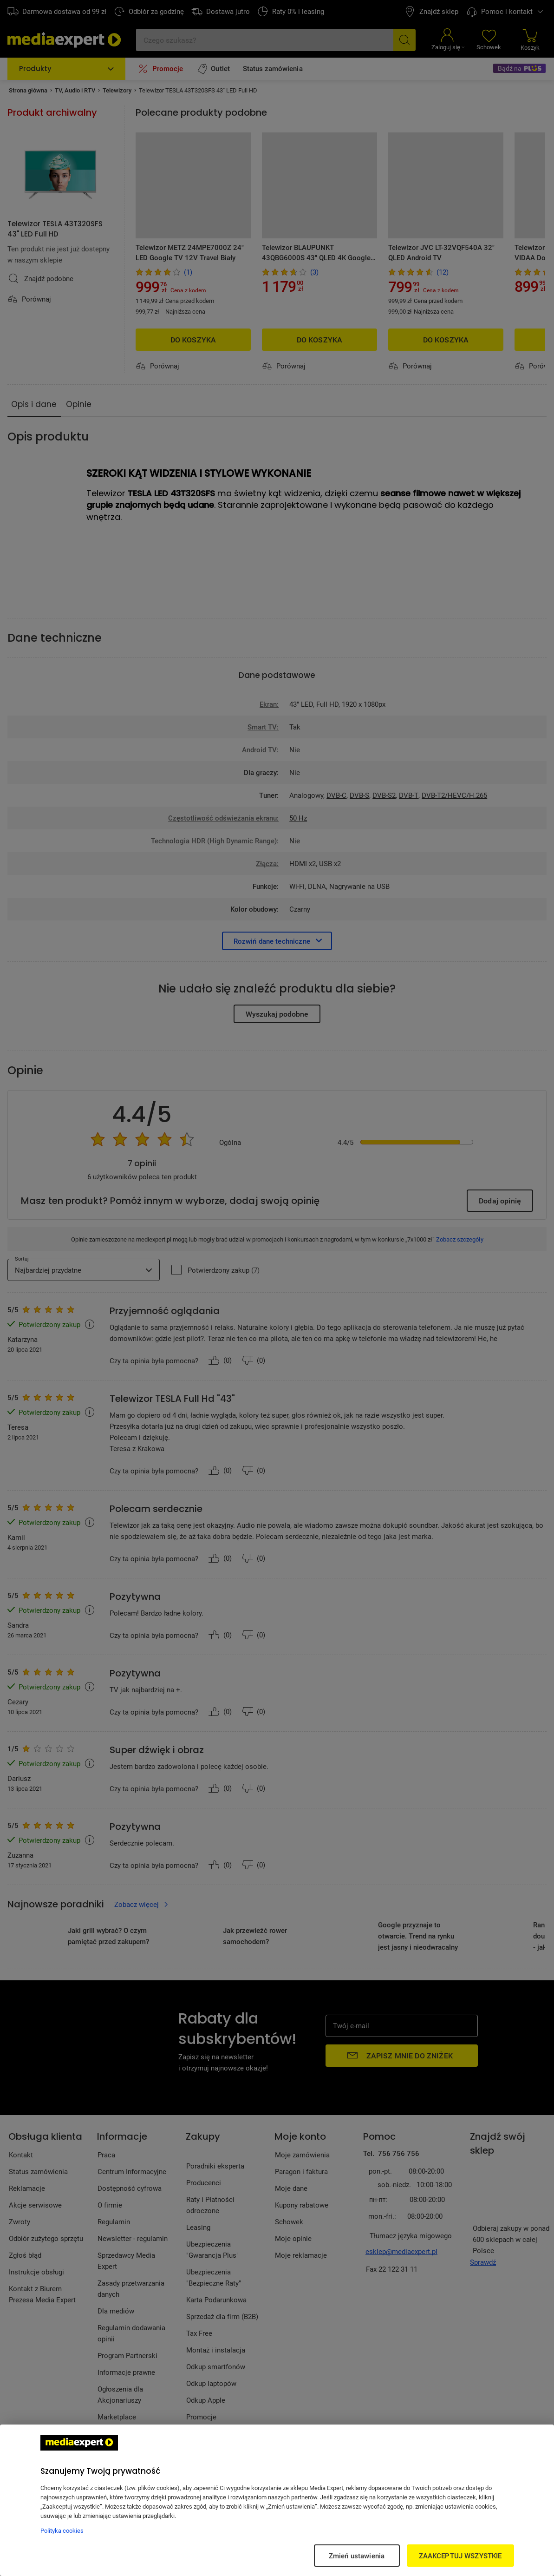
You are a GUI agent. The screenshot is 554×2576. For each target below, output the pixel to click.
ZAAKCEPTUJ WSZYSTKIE (460, 2555)
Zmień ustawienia (357, 2555)
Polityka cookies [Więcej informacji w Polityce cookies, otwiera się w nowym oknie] (62, 2530)
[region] (277, 2500)
